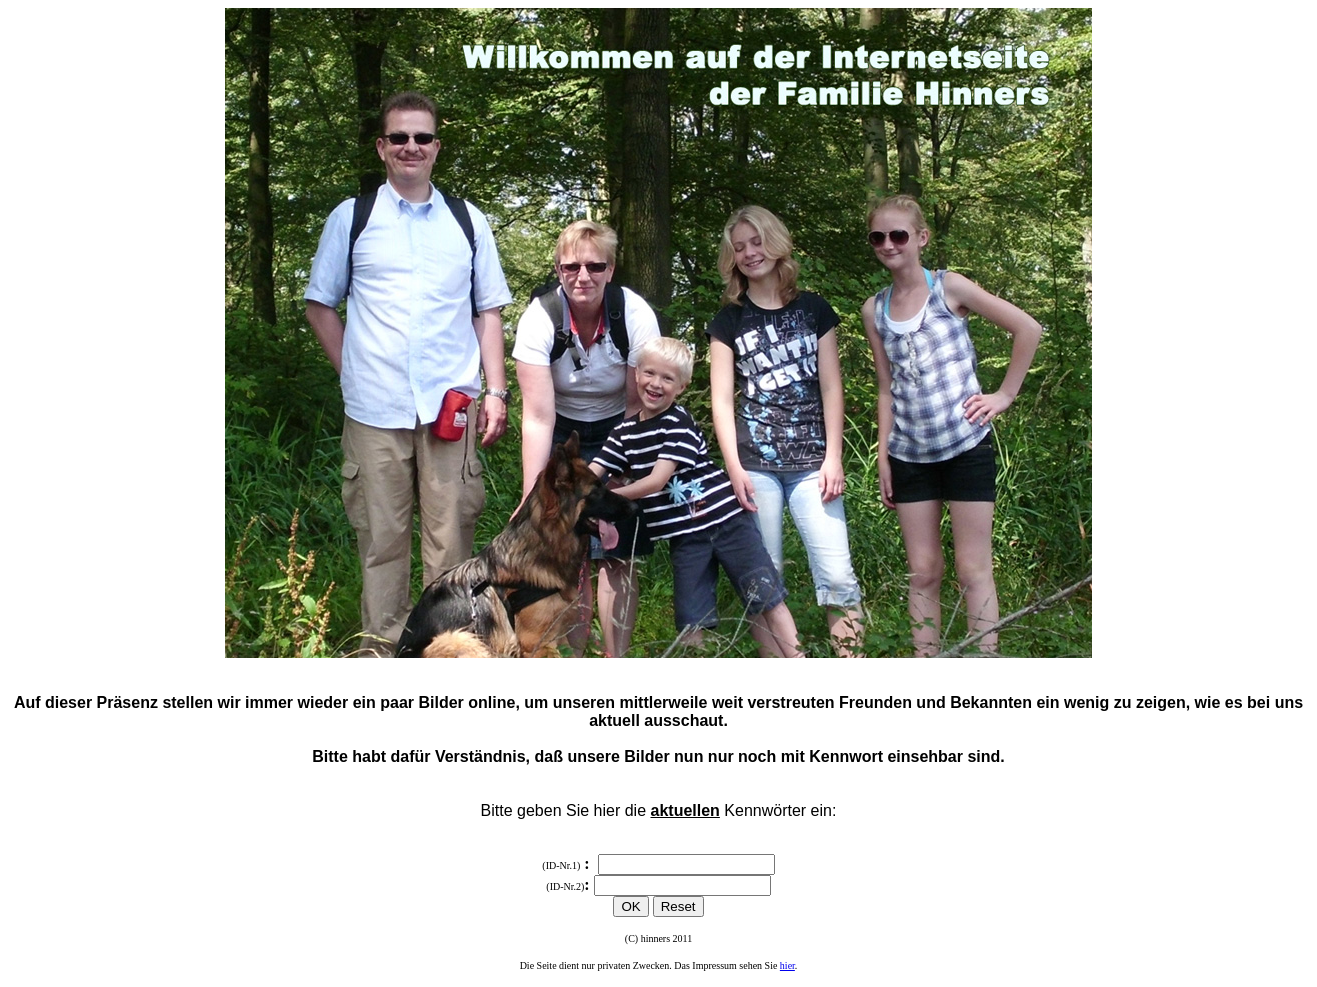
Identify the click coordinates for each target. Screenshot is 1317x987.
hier (787, 965)
